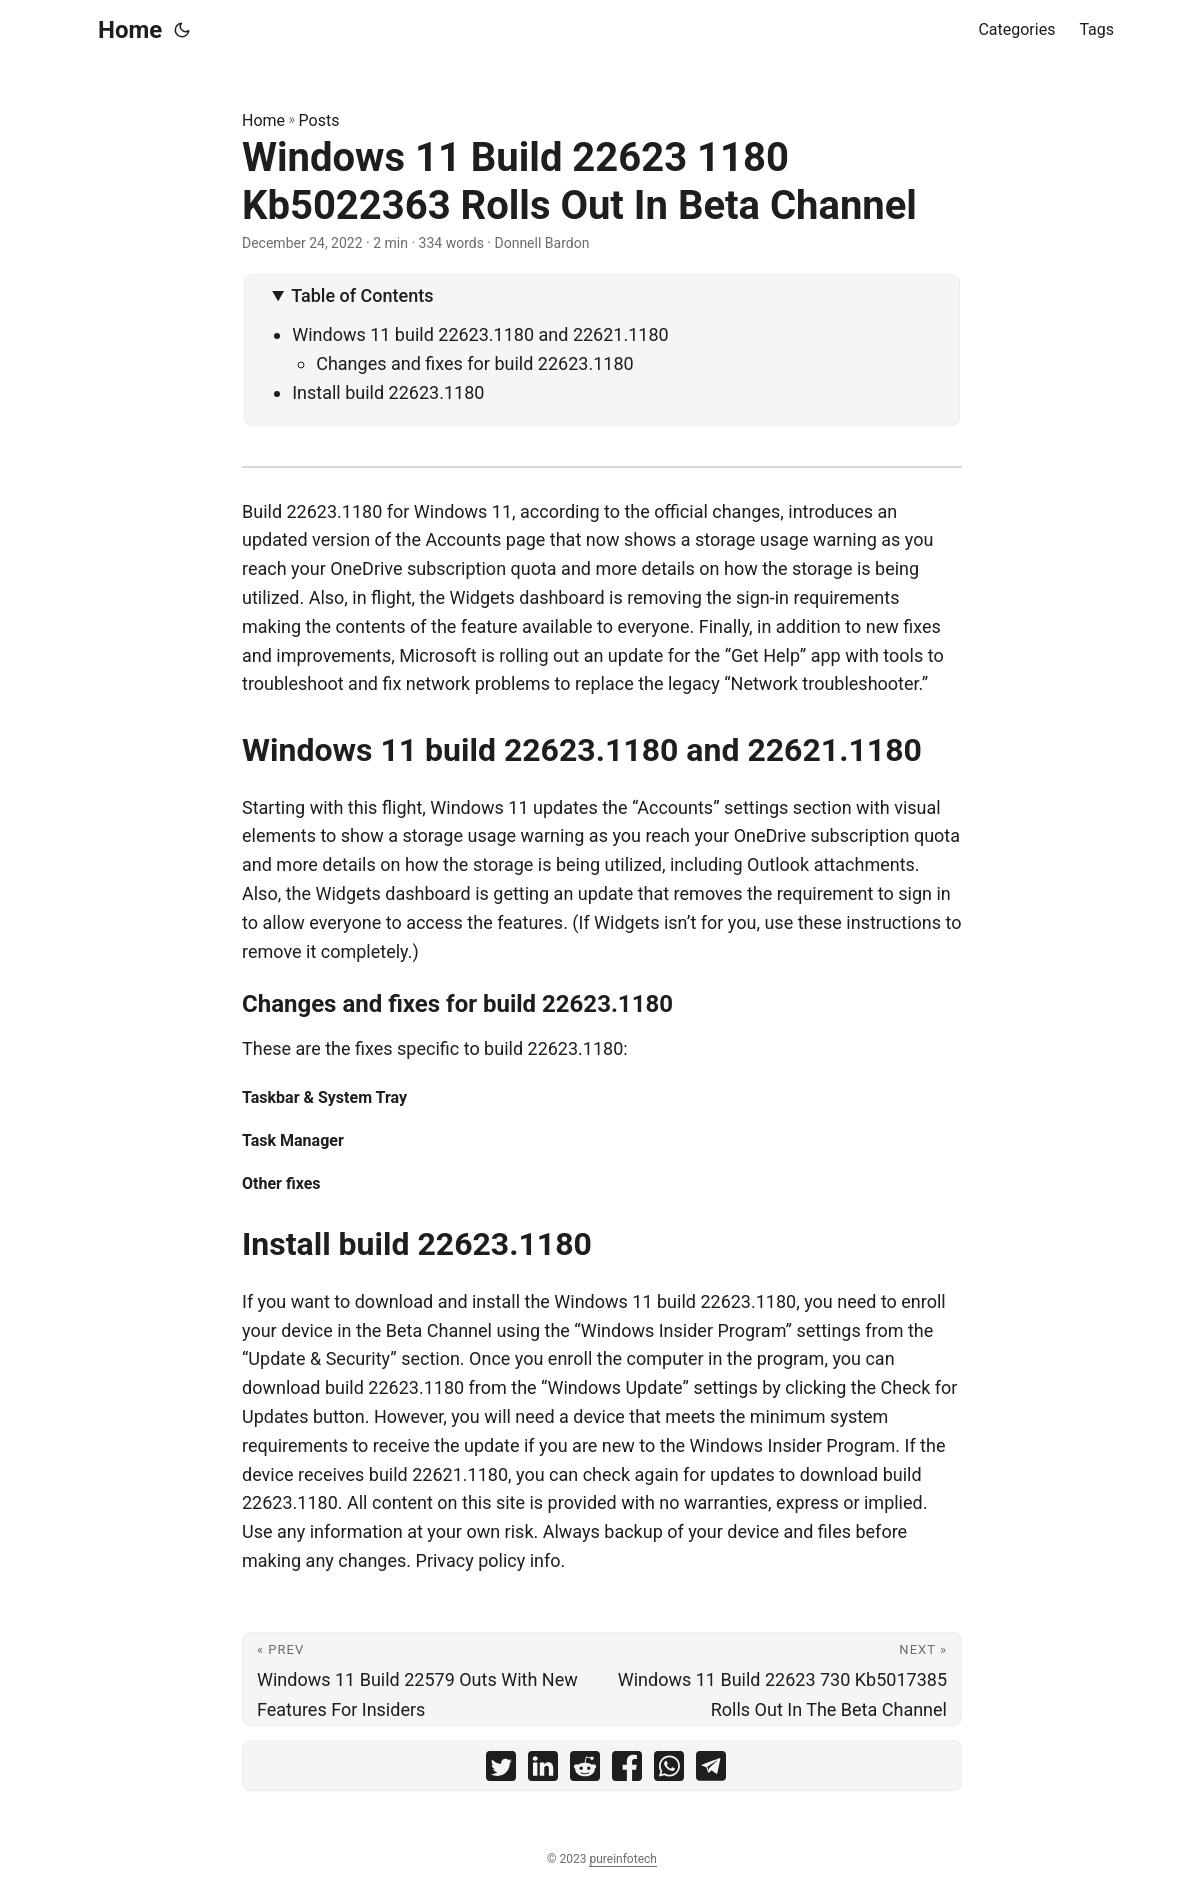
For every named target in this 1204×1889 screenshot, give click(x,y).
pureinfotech (622, 1859)
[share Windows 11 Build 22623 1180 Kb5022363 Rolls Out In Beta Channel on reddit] (585, 1770)
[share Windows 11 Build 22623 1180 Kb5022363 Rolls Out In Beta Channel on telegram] (711, 1770)
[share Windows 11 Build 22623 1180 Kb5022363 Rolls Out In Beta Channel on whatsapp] (669, 1770)
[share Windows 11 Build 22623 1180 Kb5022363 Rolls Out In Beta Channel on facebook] (627, 1770)
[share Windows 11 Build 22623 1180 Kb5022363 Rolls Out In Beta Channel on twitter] (501, 1770)
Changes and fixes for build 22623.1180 (474, 363)
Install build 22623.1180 (388, 392)
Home (130, 30)
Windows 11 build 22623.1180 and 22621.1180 (480, 334)
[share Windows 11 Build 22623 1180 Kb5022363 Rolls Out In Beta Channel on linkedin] (543, 1770)
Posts (319, 120)
